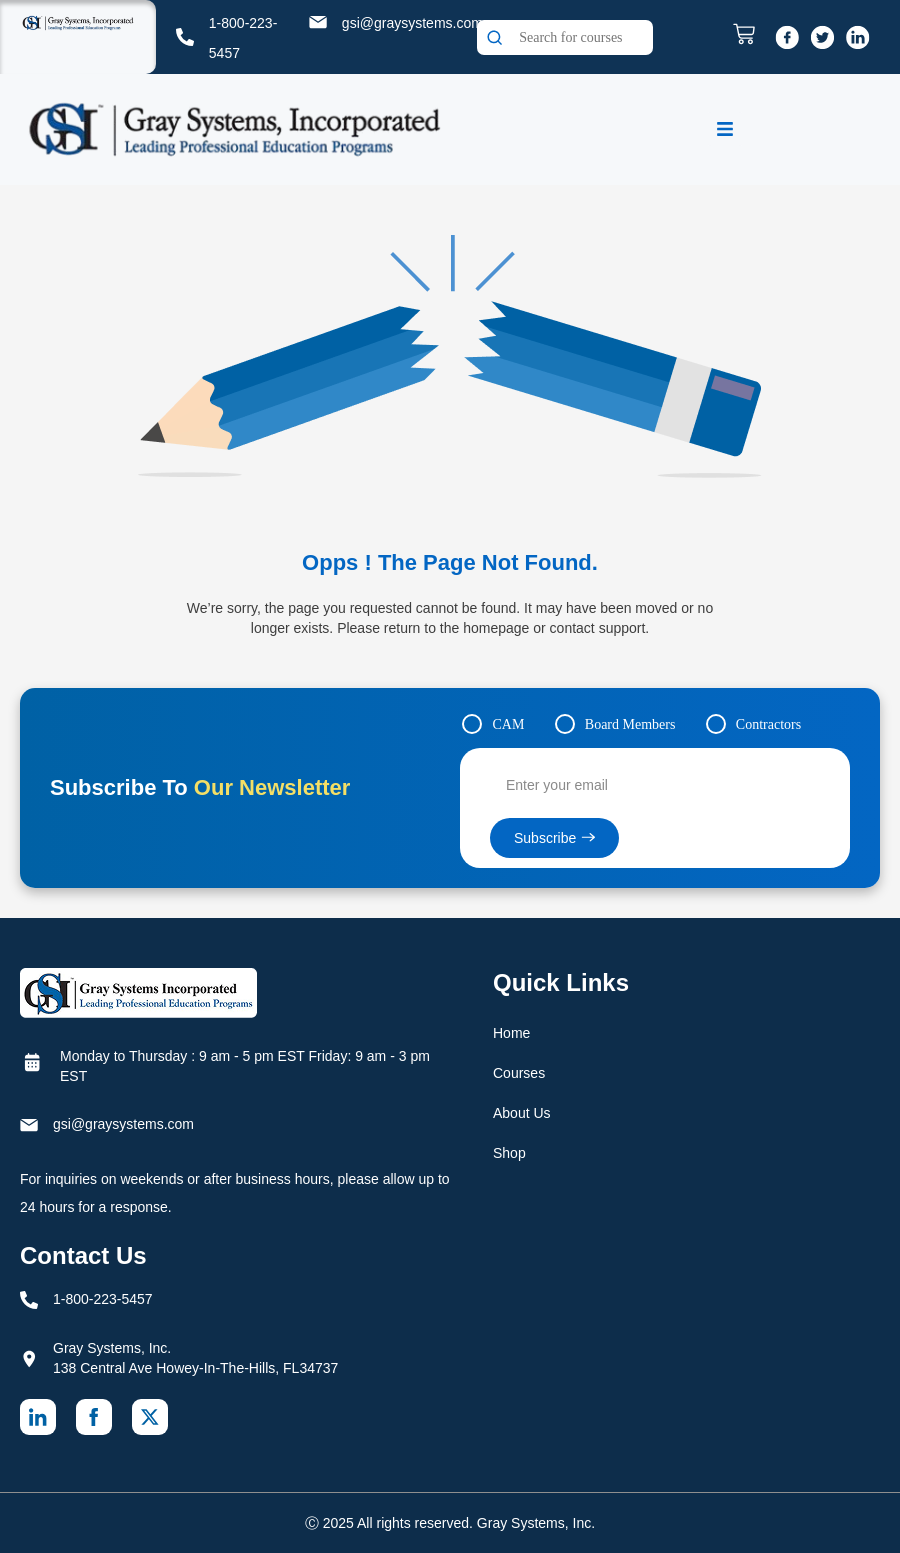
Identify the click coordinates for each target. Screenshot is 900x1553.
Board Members (630, 724)
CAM (508, 724)
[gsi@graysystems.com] (318, 22)
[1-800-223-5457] (185, 37)
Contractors (768, 724)
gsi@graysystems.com (412, 23)
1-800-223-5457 (103, 1299)
